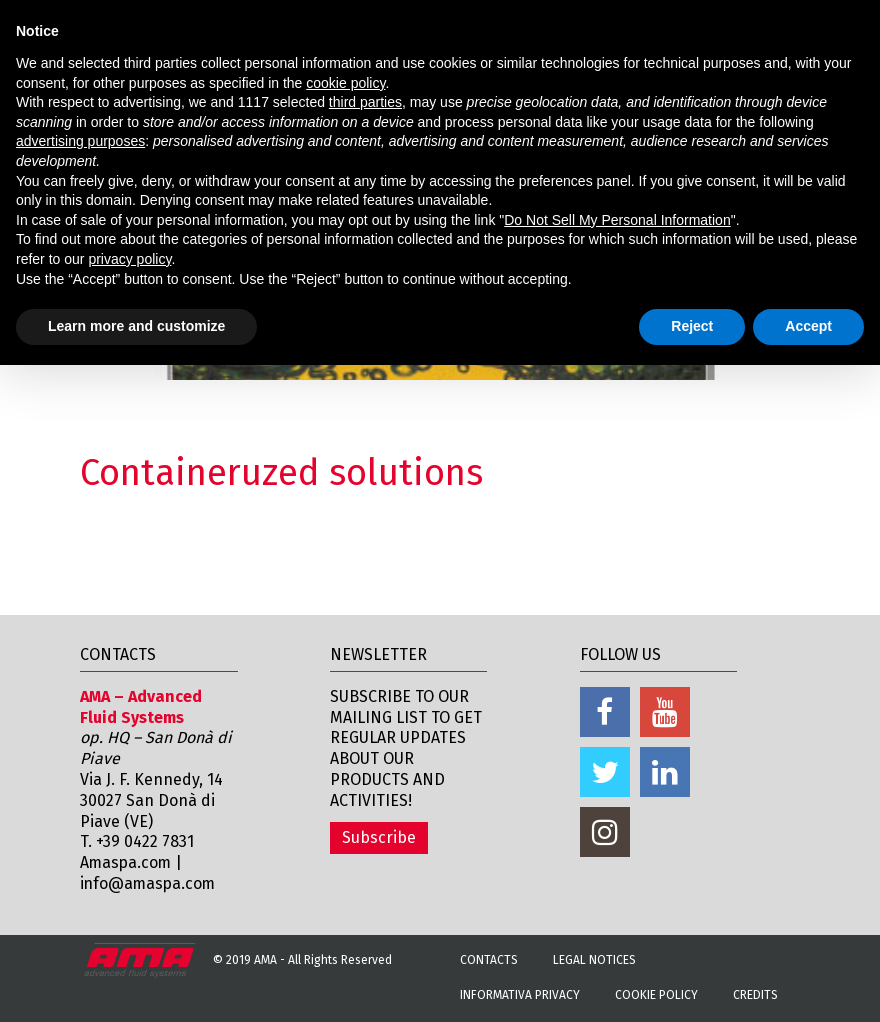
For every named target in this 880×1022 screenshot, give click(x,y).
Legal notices (594, 960)
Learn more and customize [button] (136, 326)
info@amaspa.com (149, 883)
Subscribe (379, 837)
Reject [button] (692, 326)
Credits (755, 995)
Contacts (489, 960)
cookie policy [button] (345, 83)
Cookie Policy (656, 995)
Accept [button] (808, 326)
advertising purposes (80, 141)
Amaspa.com (127, 862)
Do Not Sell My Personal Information (617, 220)
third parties (365, 102)
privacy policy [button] (129, 259)
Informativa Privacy (520, 995)
